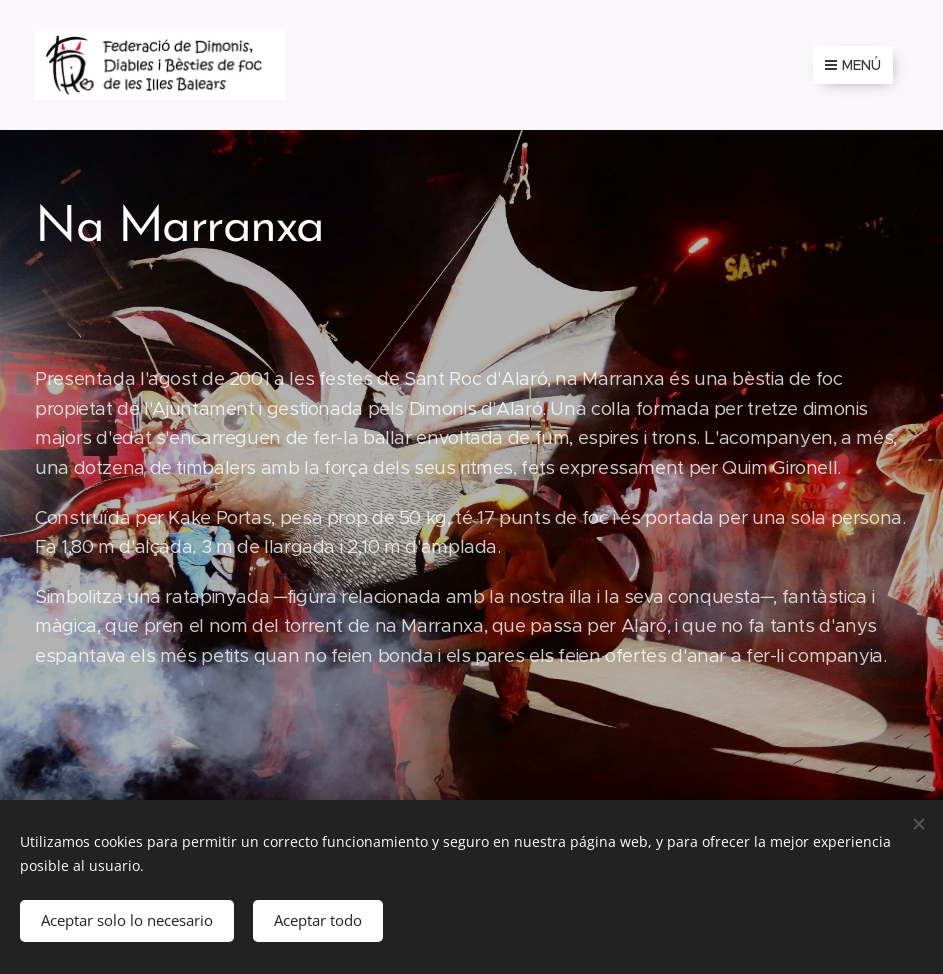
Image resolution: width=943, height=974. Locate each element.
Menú (853, 65)
